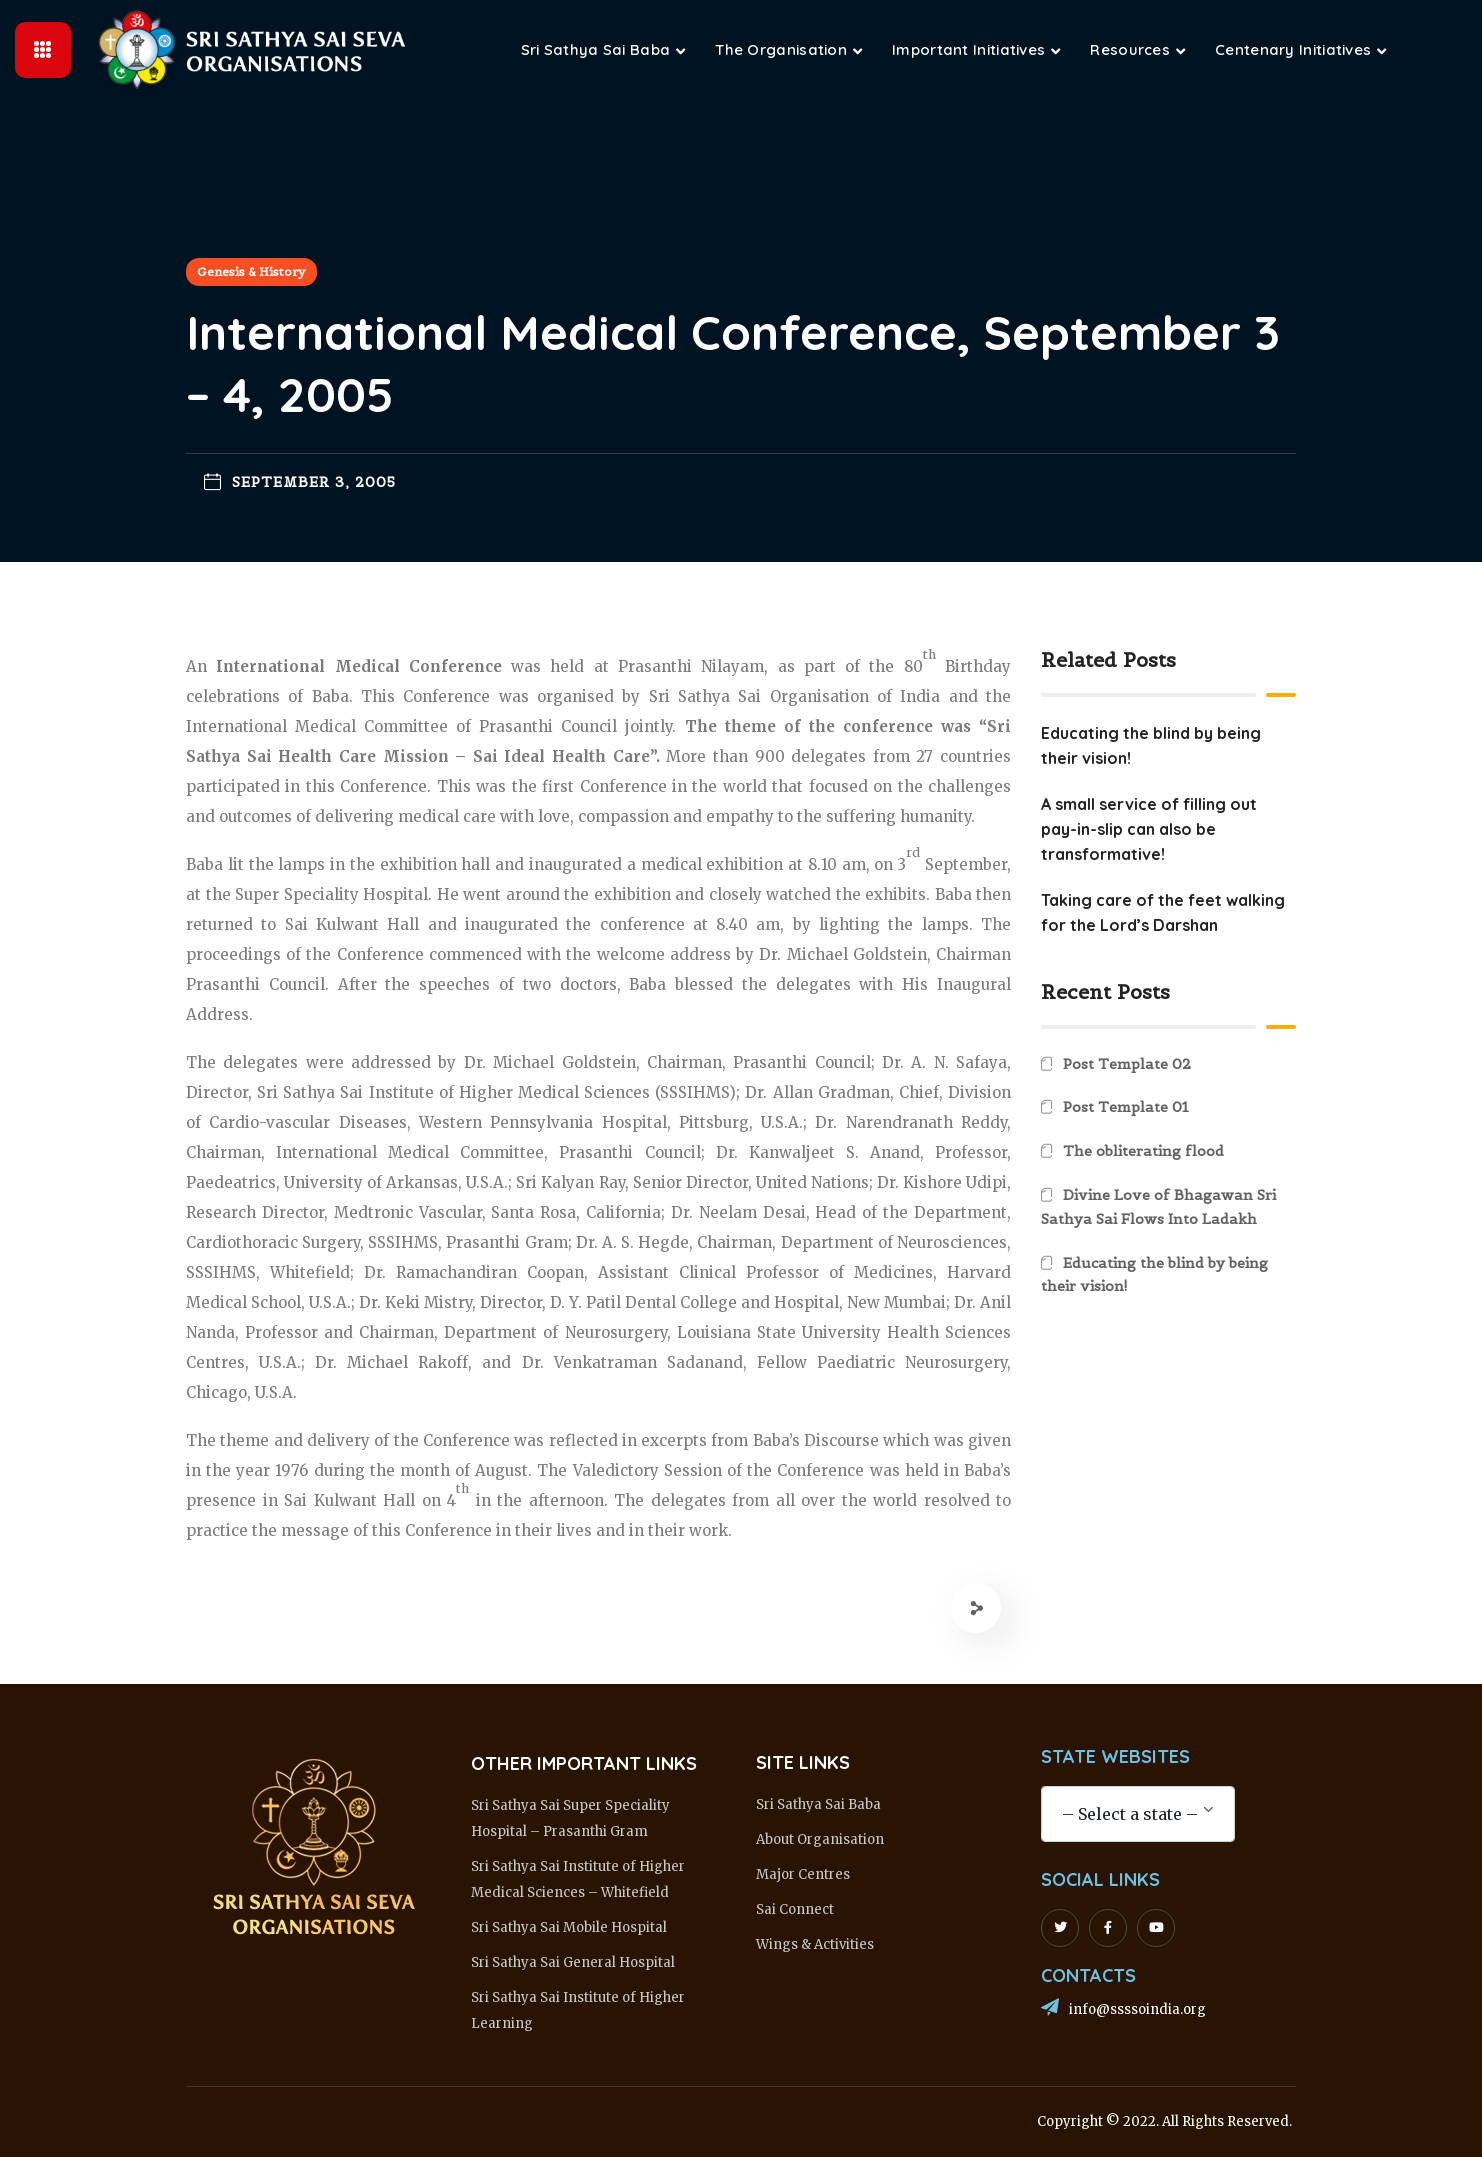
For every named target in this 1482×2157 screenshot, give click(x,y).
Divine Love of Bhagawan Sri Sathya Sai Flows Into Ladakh (1158, 1207)
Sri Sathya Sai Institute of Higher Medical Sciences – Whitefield (578, 1879)
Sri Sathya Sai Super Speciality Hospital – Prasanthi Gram (570, 1818)
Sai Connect (795, 1909)
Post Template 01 (1126, 1107)
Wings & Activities (815, 1944)
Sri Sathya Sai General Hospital (573, 1962)
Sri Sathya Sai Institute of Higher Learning (578, 2010)
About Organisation (820, 1839)
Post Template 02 (1127, 1064)
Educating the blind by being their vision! (1154, 1275)
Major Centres (803, 1874)
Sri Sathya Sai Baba (818, 1804)
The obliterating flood (1143, 1151)
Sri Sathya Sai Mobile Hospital (569, 1927)
